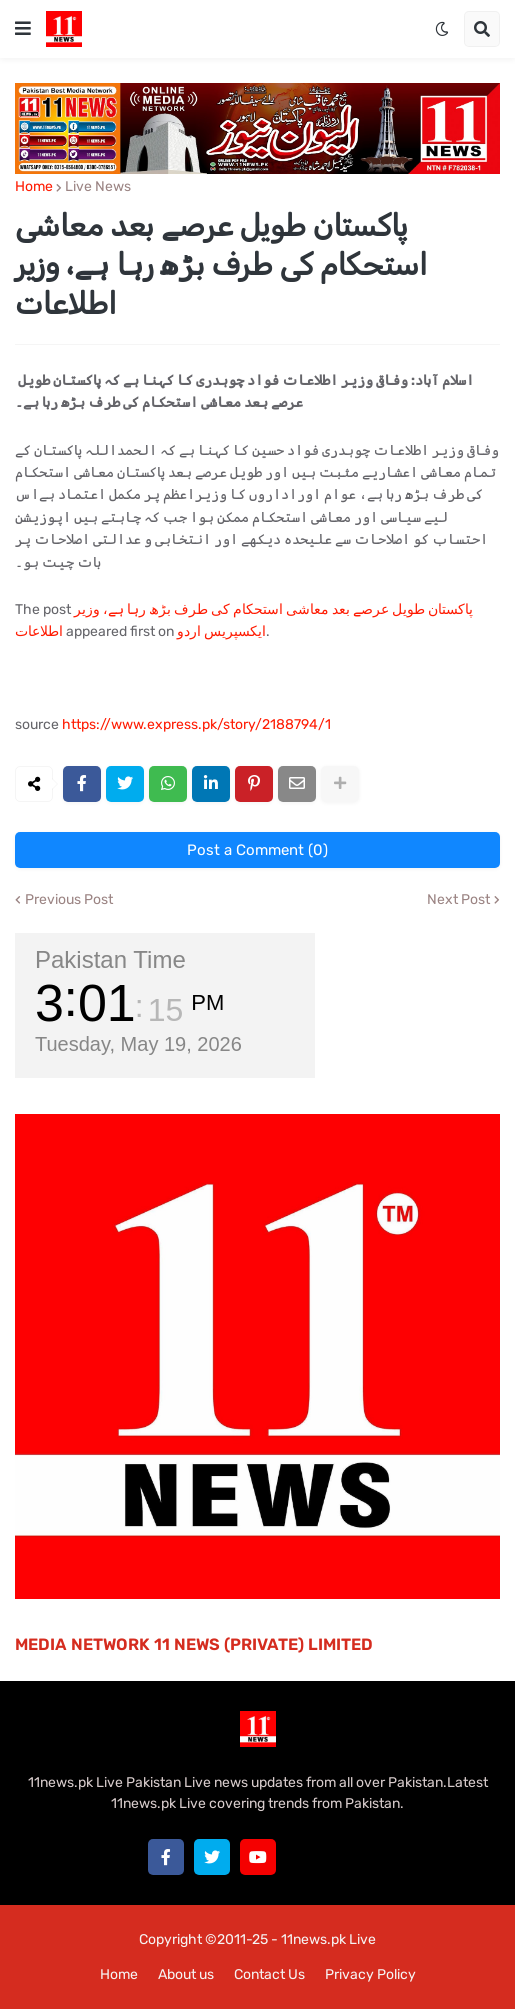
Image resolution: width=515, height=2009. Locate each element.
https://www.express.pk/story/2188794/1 (196, 724)
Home (34, 187)
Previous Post (69, 900)
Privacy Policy (370, 1974)
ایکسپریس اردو (221, 631)
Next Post (458, 900)
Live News (98, 187)
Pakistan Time (110, 959)
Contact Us (269, 1974)
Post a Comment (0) (257, 850)
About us (186, 1974)
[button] (23, 29)
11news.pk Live (328, 1939)
